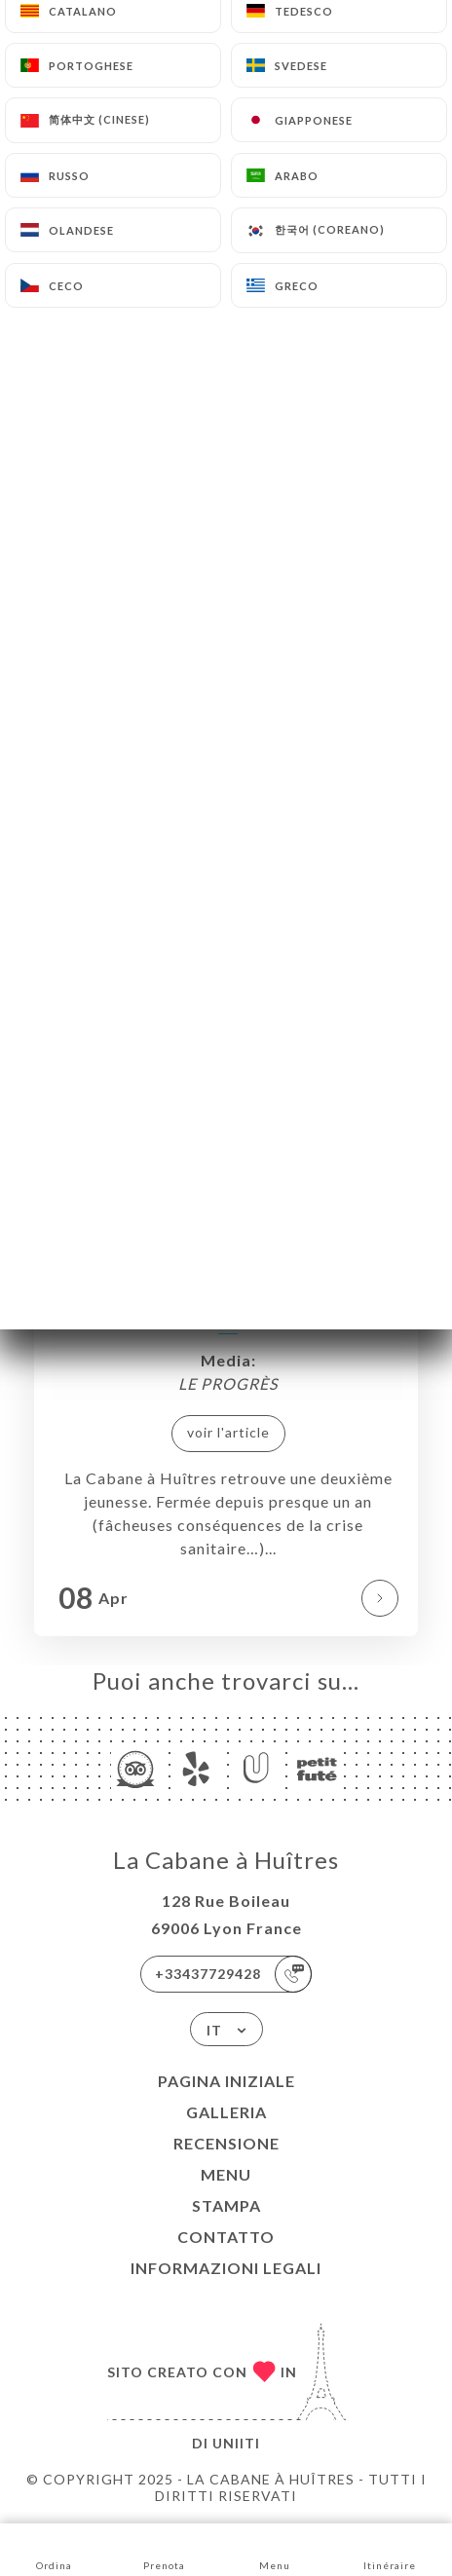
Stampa (226, 2205)
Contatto (226, 2236)
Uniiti (236, 2443)
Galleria (226, 2112)
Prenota (164, 2548)
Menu (226, 2174)
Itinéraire (389, 2548)
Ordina (54, 2548)
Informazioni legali (226, 2268)
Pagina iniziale (226, 2081)
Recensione (226, 2143)
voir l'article (228, 1432)
